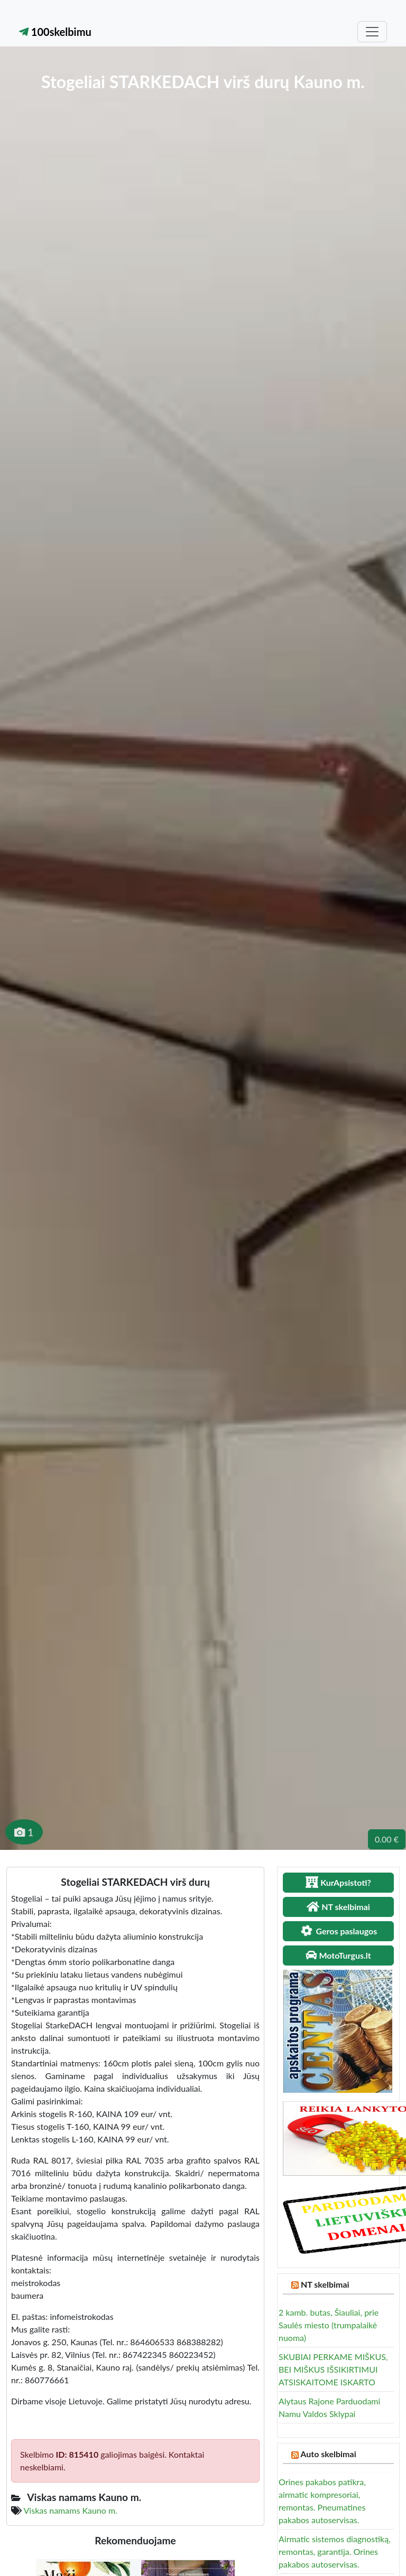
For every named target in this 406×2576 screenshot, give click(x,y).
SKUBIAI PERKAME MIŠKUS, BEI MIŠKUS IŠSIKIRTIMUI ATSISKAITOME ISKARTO (333, 2369)
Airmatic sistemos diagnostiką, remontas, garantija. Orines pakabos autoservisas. (335, 2551)
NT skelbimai (325, 2284)
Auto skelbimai (328, 2454)
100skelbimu (55, 31)
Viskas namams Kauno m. (70, 2510)
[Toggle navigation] (372, 31)
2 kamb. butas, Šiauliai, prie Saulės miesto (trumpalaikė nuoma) (329, 2325)
